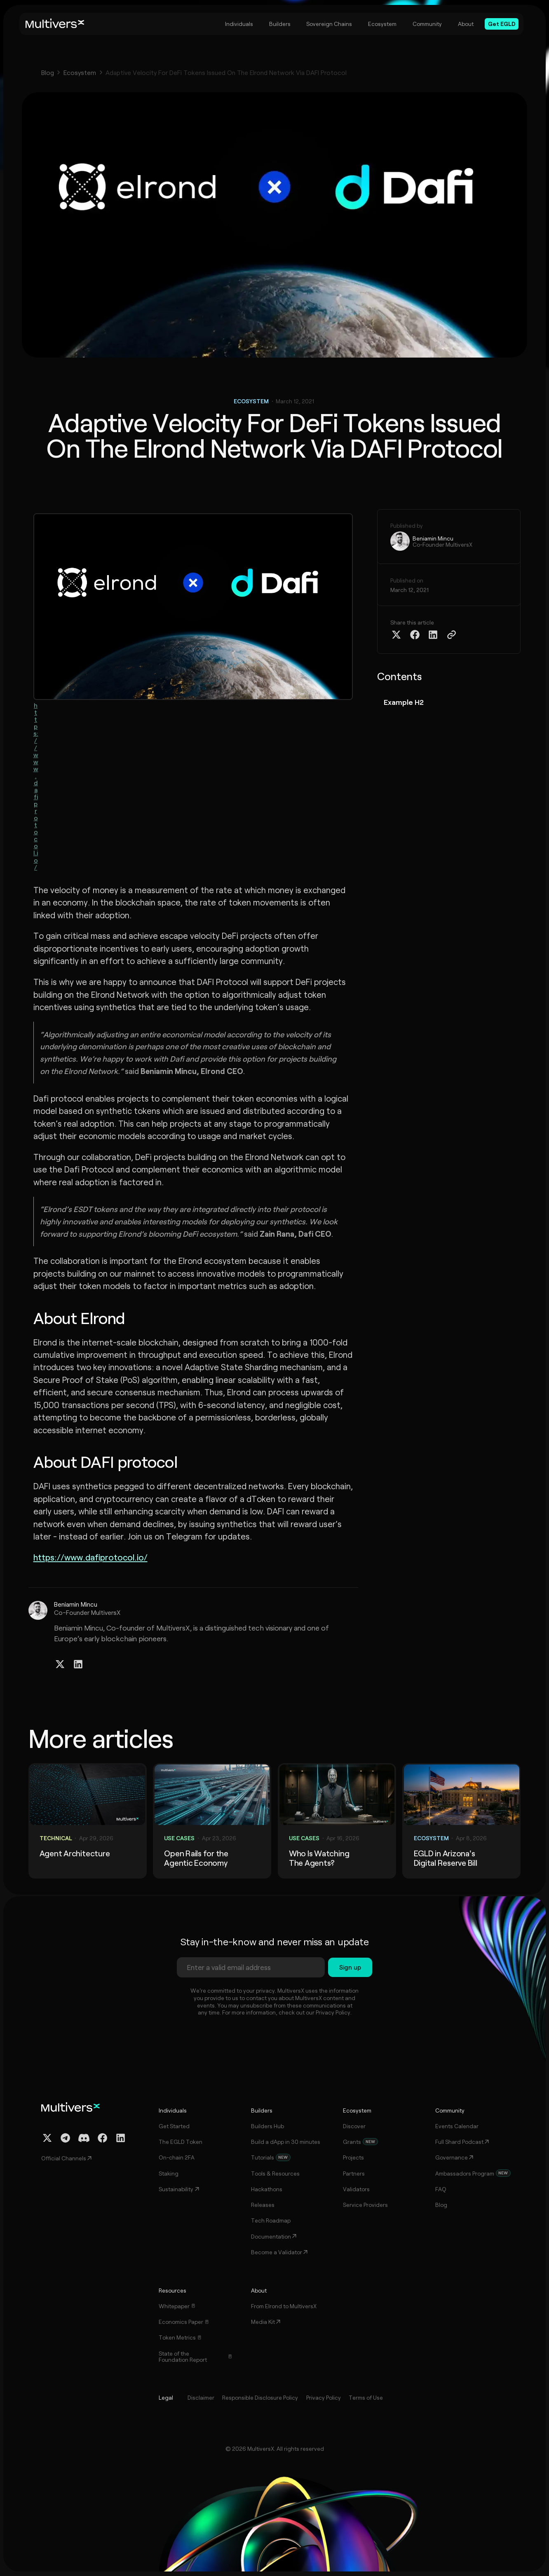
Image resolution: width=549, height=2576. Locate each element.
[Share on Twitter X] (396, 635)
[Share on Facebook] (415, 635)
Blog (47, 72)
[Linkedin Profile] (78, 1664)
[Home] (55, 24)
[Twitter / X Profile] (60, 1664)
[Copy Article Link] (452, 635)
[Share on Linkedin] (433, 635)
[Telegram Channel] (65, 2138)
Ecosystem (79, 72)
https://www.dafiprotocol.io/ (35, 786)
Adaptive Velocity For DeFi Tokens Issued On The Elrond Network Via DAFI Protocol (226, 72)
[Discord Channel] (84, 2138)
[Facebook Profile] (102, 2138)
